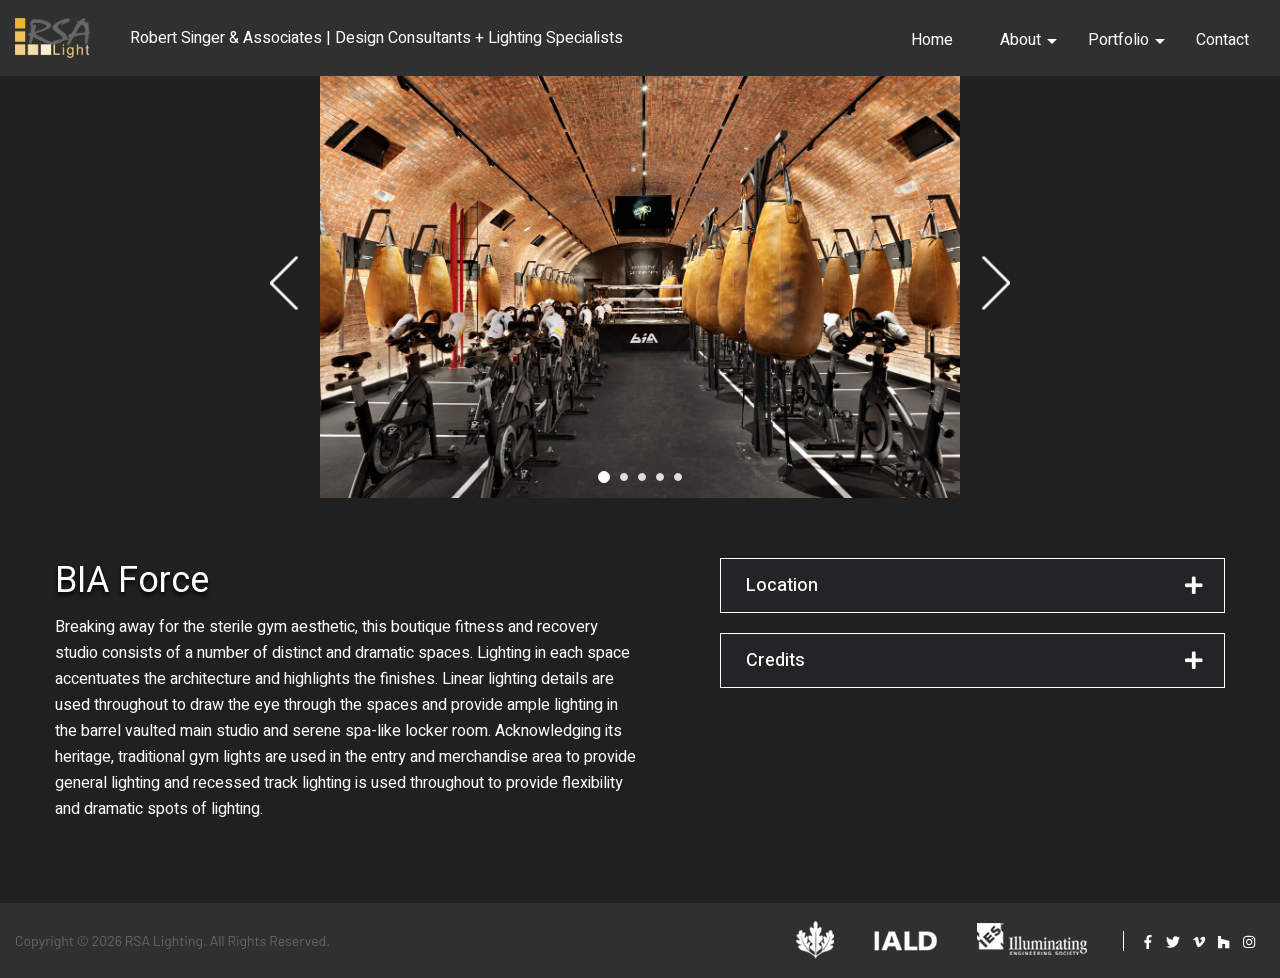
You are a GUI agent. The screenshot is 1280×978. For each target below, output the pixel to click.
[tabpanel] (640, 290)
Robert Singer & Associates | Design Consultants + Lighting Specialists (376, 38)
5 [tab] (678, 483)
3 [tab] (642, 483)
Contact (1222, 40)
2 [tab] (624, 483)
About (1028, 40)
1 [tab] (604, 483)
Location (782, 591)
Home (932, 40)
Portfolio (1126, 40)
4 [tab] (660, 483)
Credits (775, 666)
